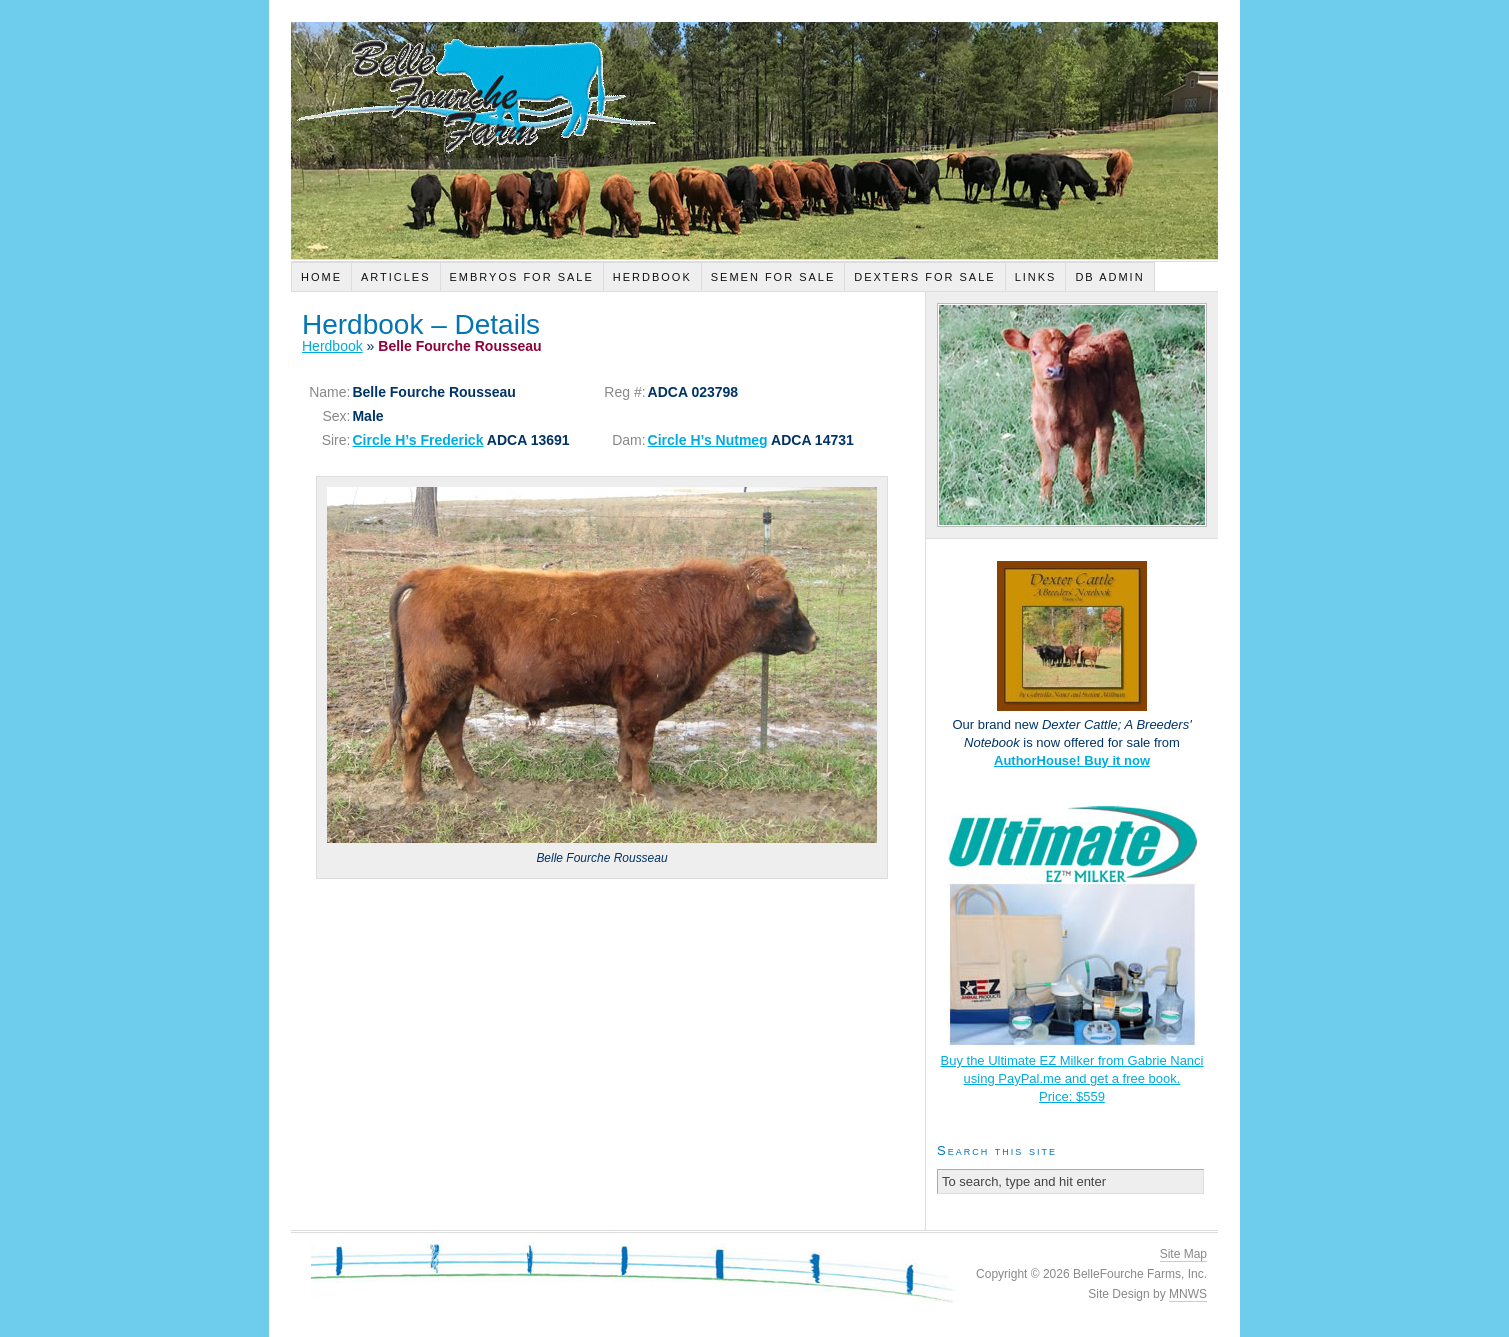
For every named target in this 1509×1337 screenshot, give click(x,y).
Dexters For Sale (924, 277)
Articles (396, 277)
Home (321, 277)
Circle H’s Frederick (417, 440)
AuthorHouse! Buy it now (1072, 760)
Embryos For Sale (522, 277)
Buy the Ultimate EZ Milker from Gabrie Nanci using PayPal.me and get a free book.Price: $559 (1072, 1078)
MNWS (1188, 1294)
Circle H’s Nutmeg (708, 440)
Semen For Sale (773, 277)
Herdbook (652, 277)
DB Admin (1109, 277)
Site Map (1183, 1254)
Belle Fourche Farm (754, 140)
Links (1036, 277)
